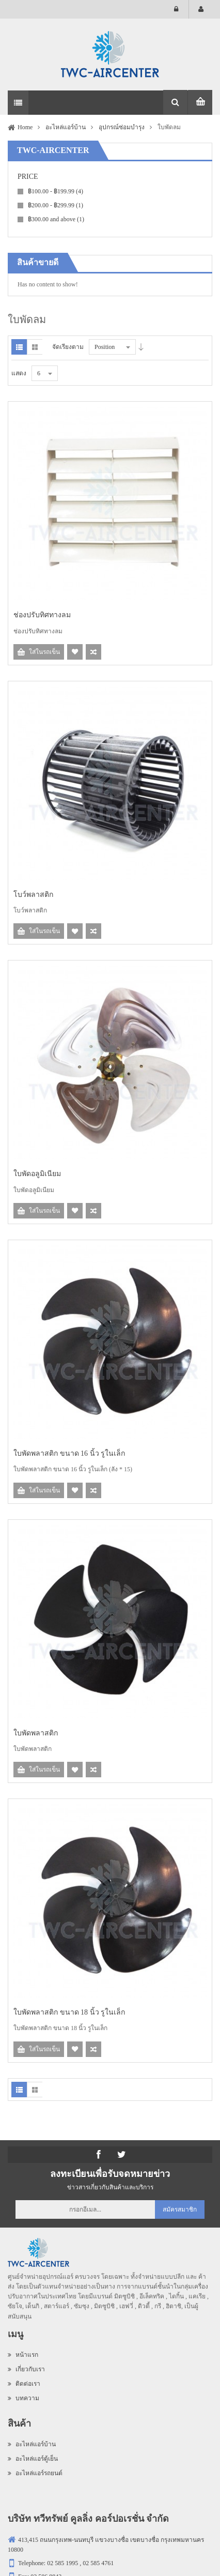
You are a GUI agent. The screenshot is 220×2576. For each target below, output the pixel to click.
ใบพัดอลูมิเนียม (37, 1174)
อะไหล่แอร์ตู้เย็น (33, 2458)
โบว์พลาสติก (33, 894)
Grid (34, 347)
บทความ (23, 2398)
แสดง (18, 373)
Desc (141, 347)
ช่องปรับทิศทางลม (42, 615)
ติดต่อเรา (24, 2383)
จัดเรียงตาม (68, 346)
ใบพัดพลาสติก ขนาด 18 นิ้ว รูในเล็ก (69, 2012)
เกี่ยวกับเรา (26, 2369)
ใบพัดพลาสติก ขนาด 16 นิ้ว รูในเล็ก (69, 1453)
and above (56, 219)
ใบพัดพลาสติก (35, 1733)
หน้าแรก (23, 2354)
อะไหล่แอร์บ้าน (32, 2444)
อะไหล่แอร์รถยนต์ (35, 2473)
